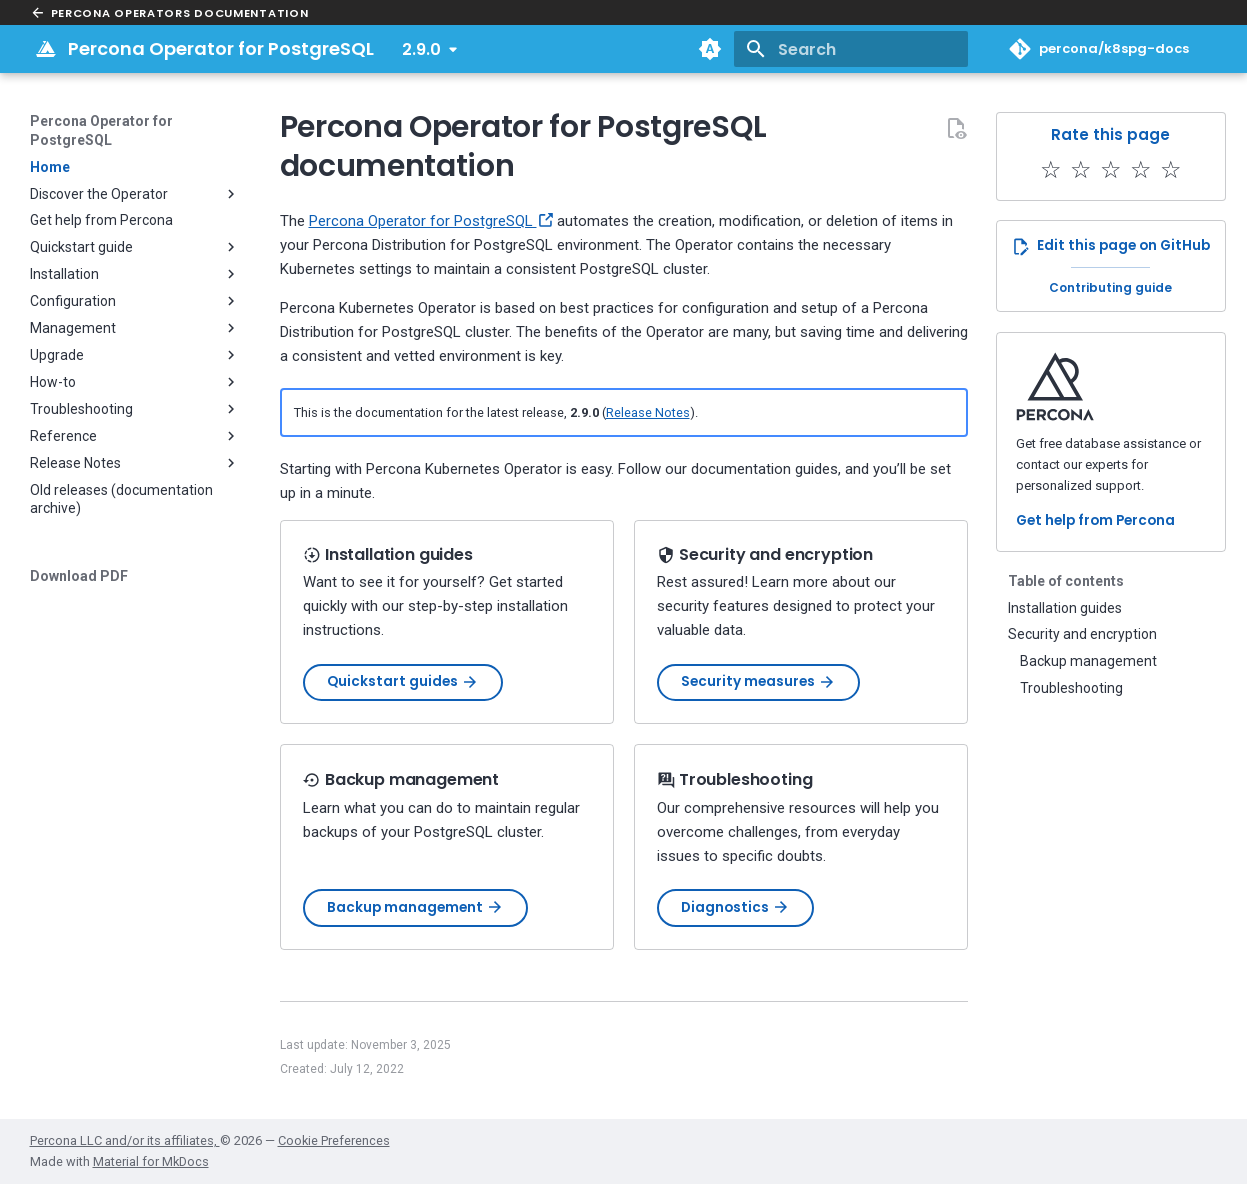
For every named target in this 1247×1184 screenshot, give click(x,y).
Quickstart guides (403, 681)
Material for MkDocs (151, 1161)
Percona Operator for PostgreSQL (101, 130)
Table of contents (1066, 581)
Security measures (758, 681)
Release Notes (648, 412)
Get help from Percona (1095, 520)
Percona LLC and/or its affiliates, (125, 1140)
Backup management (415, 907)
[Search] (851, 49)
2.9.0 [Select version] (421, 49)
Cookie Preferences (334, 1140)
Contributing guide (1110, 287)
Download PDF (79, 576)
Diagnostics (735, 907)
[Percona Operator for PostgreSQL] (46, 49)
